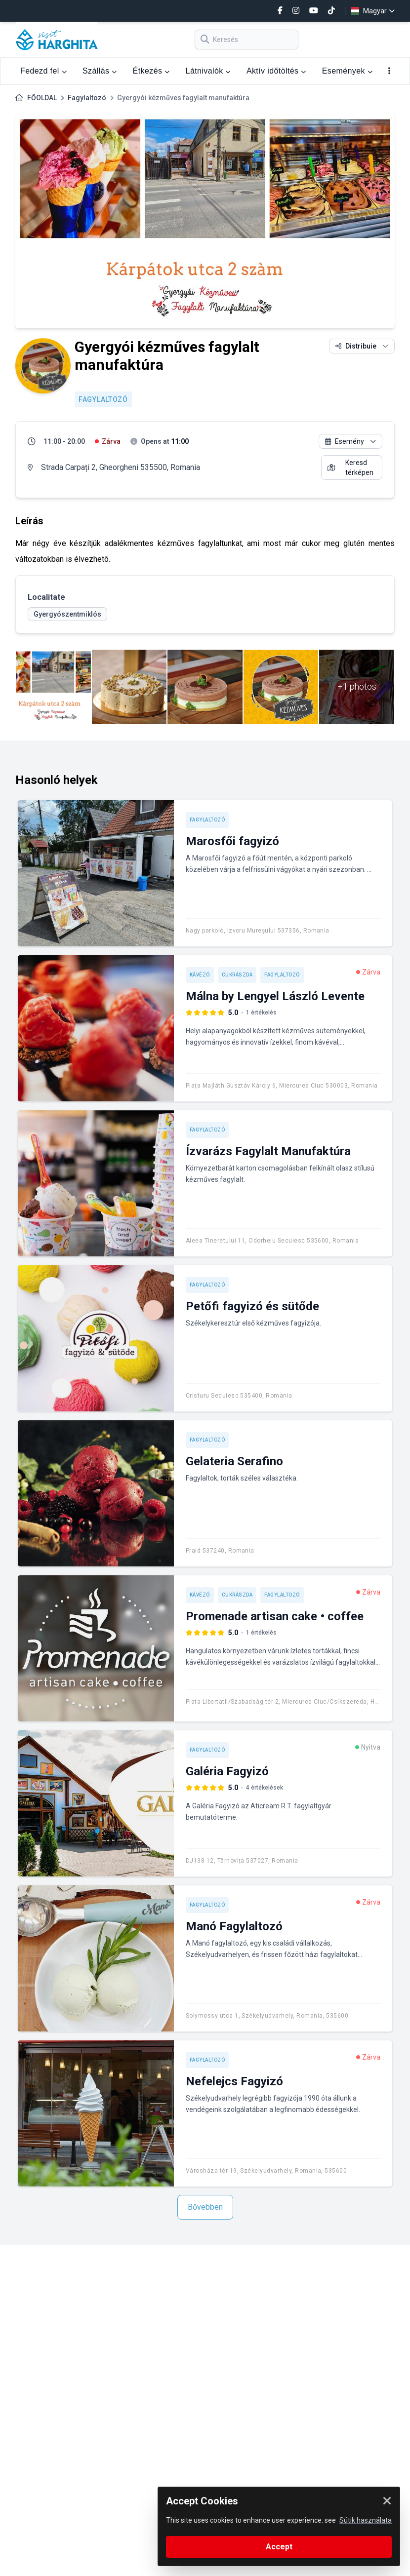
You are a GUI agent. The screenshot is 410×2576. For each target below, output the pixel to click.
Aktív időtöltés (276, 71)
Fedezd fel (43, 71)
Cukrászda (237, 974)
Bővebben (205, 2207)
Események (347, 71)
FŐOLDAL (42, 98)
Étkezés (151, 71)
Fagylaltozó (87, 98)
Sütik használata (365, 2520)
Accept (279, 2546)
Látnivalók (208, 71)
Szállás (99, 71)
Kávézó (200, 974)
